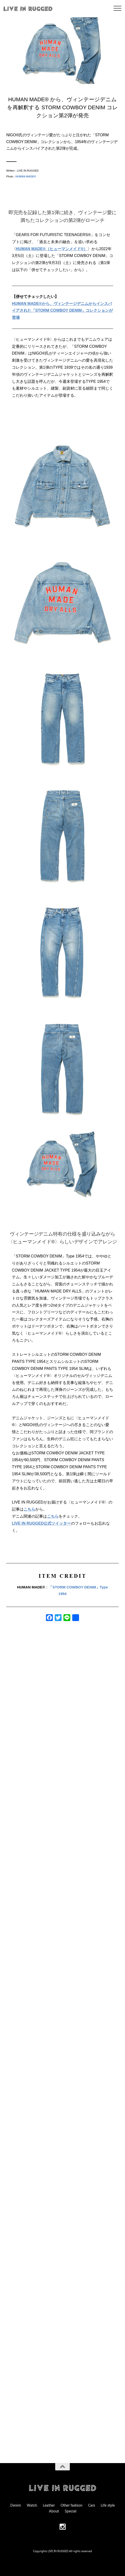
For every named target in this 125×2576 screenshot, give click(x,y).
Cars (91, 2505)
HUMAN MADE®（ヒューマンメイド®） (52, 249)
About (54, 2511)
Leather (49, 2505)
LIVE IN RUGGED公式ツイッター (41, 1523)
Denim (15, 2505)
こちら (29, 1509)
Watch (32, 2505)
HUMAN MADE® (26, 176)
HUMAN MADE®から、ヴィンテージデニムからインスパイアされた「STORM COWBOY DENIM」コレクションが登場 (62, 311)
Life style (108, 2505)
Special (70, 2511)
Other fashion (71, 2505)
